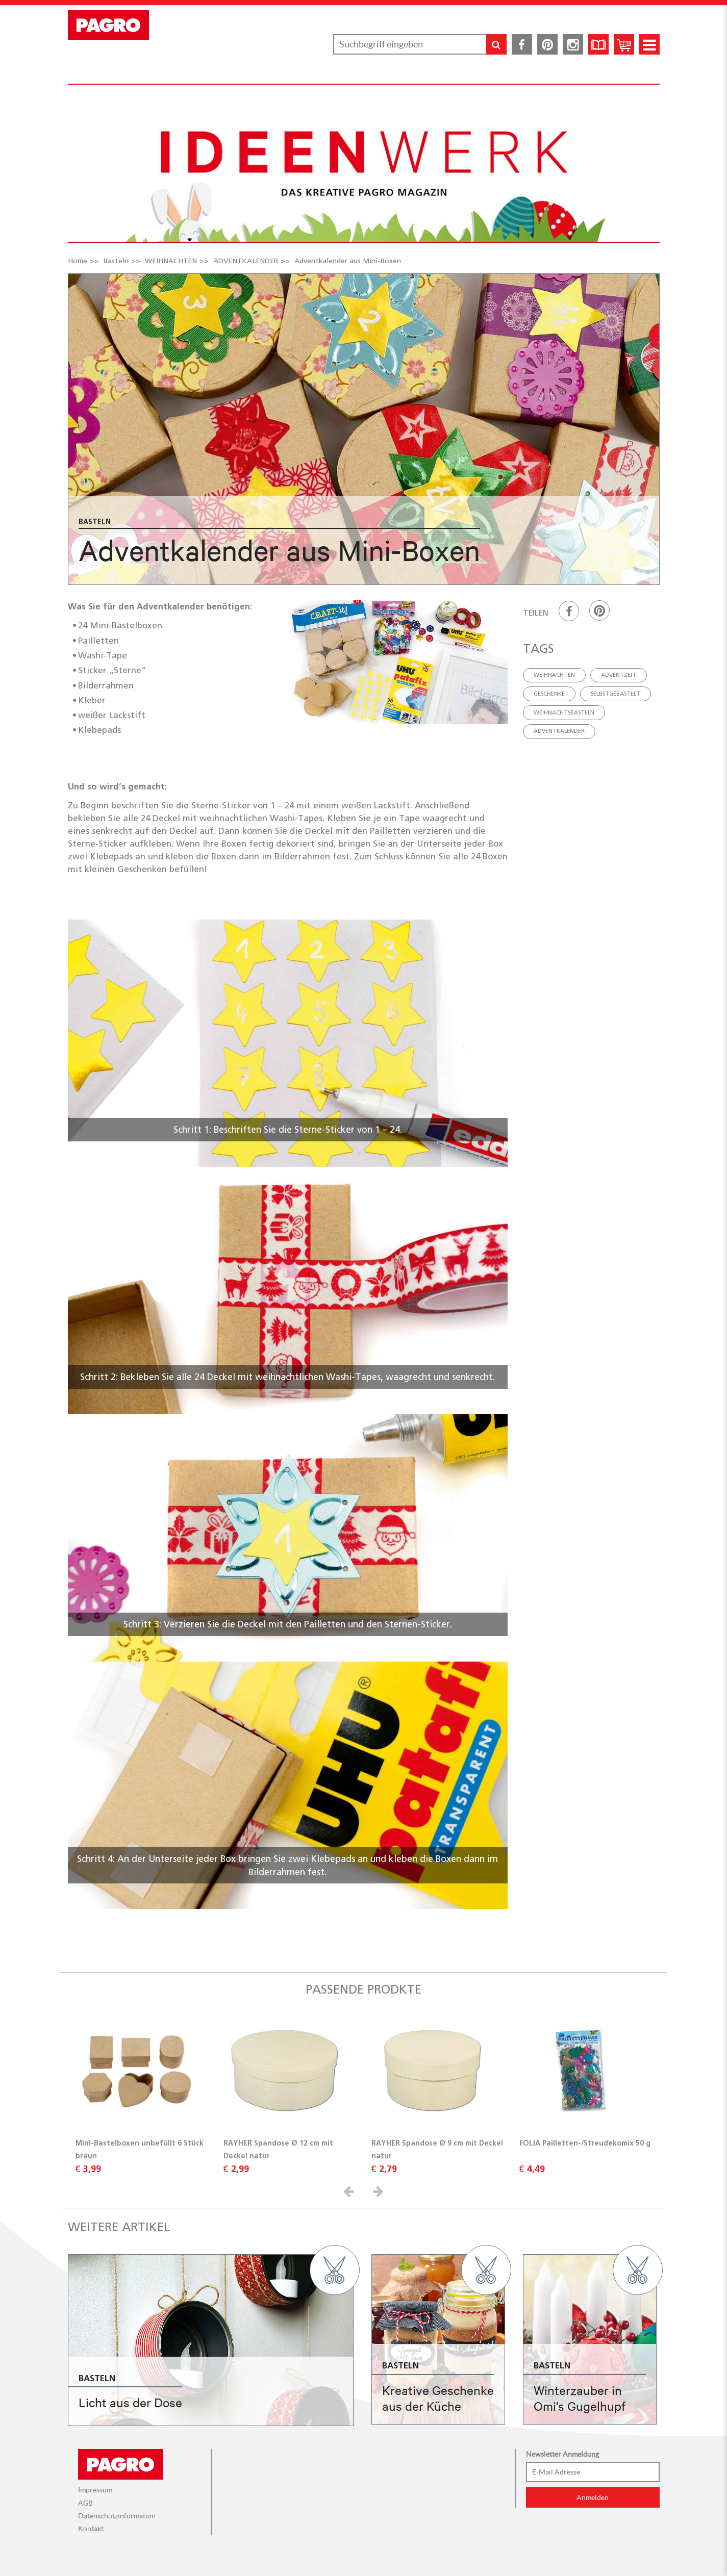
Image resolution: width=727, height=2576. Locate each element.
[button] (350, 2191)
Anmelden (592, 2497)
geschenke (549, 694)
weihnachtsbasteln (564, 712)
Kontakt (91, 2528)
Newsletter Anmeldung (562, 2454)
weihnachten (554, 675)
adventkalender (559, 731)
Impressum (95, 2490)
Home (77, 261)
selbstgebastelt (615, 694)
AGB (85, 2503)
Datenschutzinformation (117, 2516)
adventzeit (618, 675)
